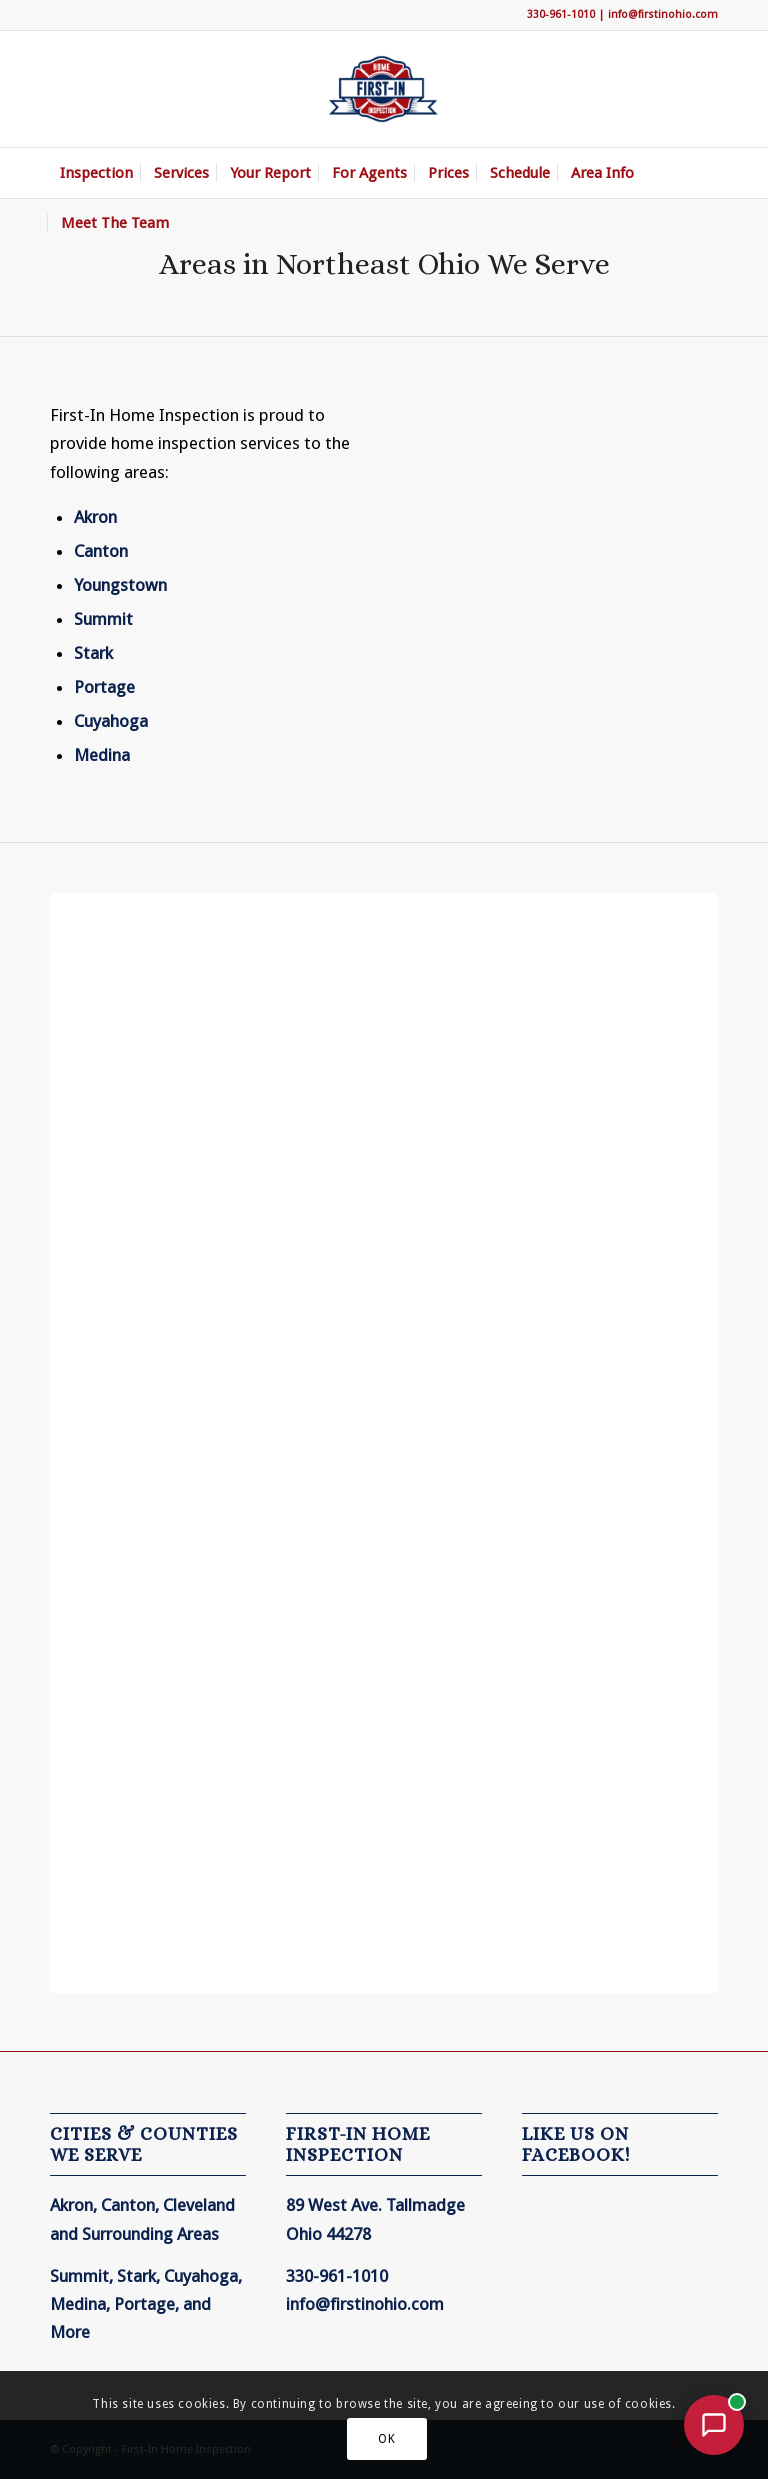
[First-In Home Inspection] (384, 89)
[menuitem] (96, 173)
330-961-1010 (561, 14)
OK (386, 2439)
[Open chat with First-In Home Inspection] (714, 2425)
